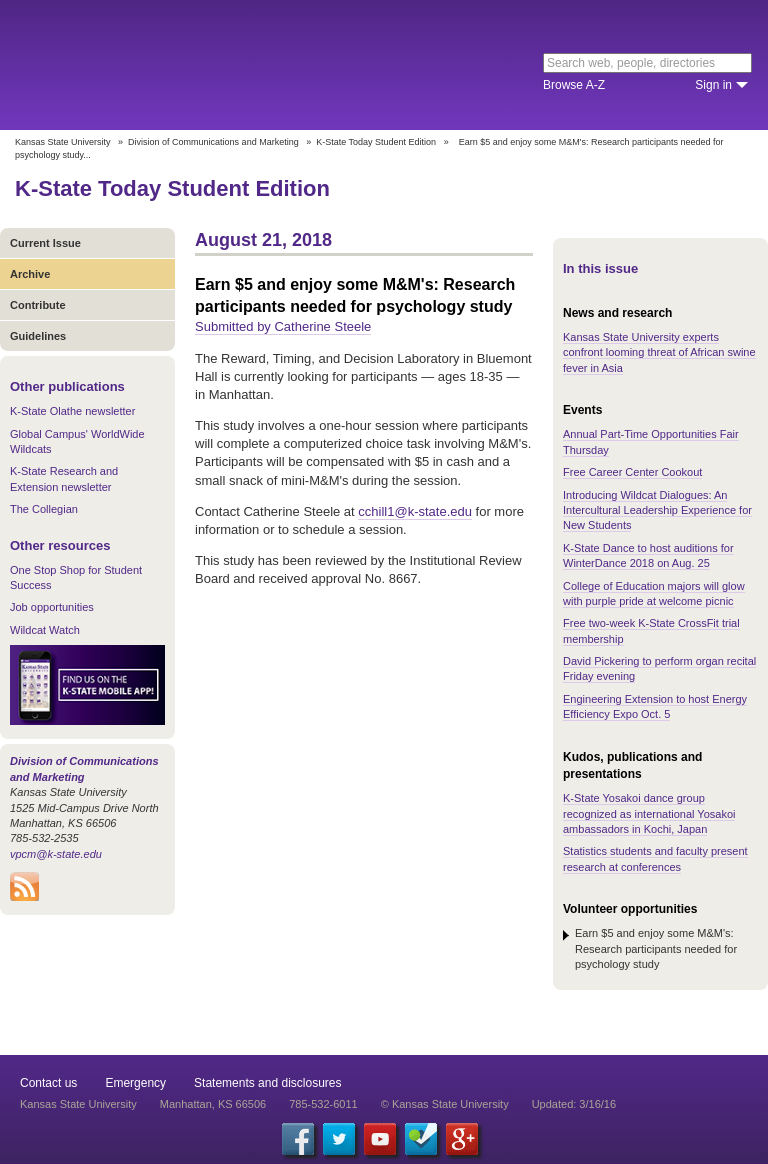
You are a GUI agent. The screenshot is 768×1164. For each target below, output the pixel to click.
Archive (30, 274)
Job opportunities (52, 607)
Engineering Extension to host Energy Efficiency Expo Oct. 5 (655, 706)
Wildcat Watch (45, 630)
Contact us (48, 1083)
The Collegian (44, 509)
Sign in (713, 85)
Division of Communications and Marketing (213, 142)
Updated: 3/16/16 (574, 1104)
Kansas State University (182, 65)
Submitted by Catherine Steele (283, 326)
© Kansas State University (445, 1104)
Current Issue (45, 243)
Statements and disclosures (267, 1083)
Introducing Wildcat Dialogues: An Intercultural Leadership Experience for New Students (657, 510)
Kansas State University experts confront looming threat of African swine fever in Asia (659, 352)
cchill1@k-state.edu (415, 511)
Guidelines (38, 336)
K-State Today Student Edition (376, 142)
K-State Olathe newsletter (72, 411)
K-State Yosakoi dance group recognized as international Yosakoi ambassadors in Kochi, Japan (649, 813)
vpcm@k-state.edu (56, 854)
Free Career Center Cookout (632, 472)
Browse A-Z (574, 85)
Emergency (135, 1083)
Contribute (38, 305)
